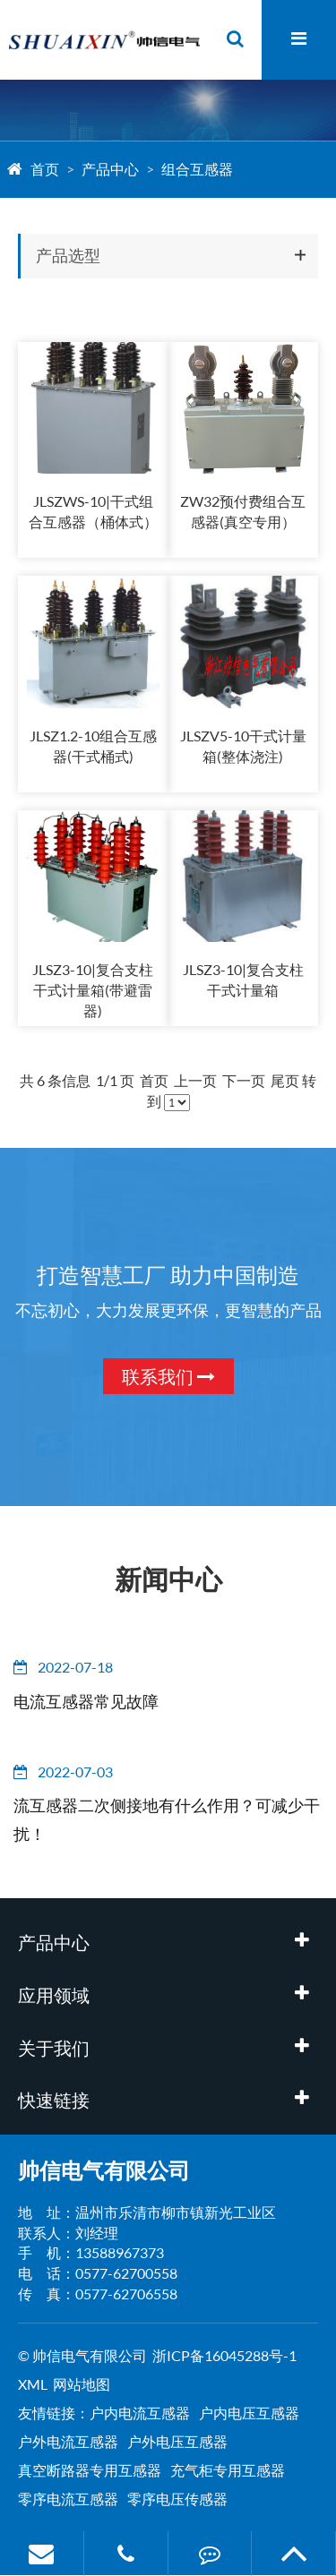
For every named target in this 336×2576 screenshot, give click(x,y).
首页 (44, 168)
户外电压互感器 (177, 2441)
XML (32, 2383)
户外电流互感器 (68, 2441)
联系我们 (168, 1376)
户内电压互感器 (249, 2412)
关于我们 (54, 2047)
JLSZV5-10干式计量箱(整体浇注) (243, 746)
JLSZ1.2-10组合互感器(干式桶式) (93, 746)
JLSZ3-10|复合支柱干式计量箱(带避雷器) (92, 990)
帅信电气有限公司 (104, 2170)
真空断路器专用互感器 (89, 2469)
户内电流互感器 (140, 2412)
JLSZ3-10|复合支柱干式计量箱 (243, 979)
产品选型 (68, 255)
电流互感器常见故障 (86, 1701)
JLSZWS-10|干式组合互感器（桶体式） (93, 511)
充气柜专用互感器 (227, 2469)
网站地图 (81, 2383)
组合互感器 (197, 168)
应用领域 (54, 1995)
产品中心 (110, 168)
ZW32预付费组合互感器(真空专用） (243, 511)
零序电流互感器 (68, 2498)
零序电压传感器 (177, 2498)
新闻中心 (168, 1578)
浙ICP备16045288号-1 (224, 2355)
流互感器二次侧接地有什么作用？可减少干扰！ (166, 1819)
